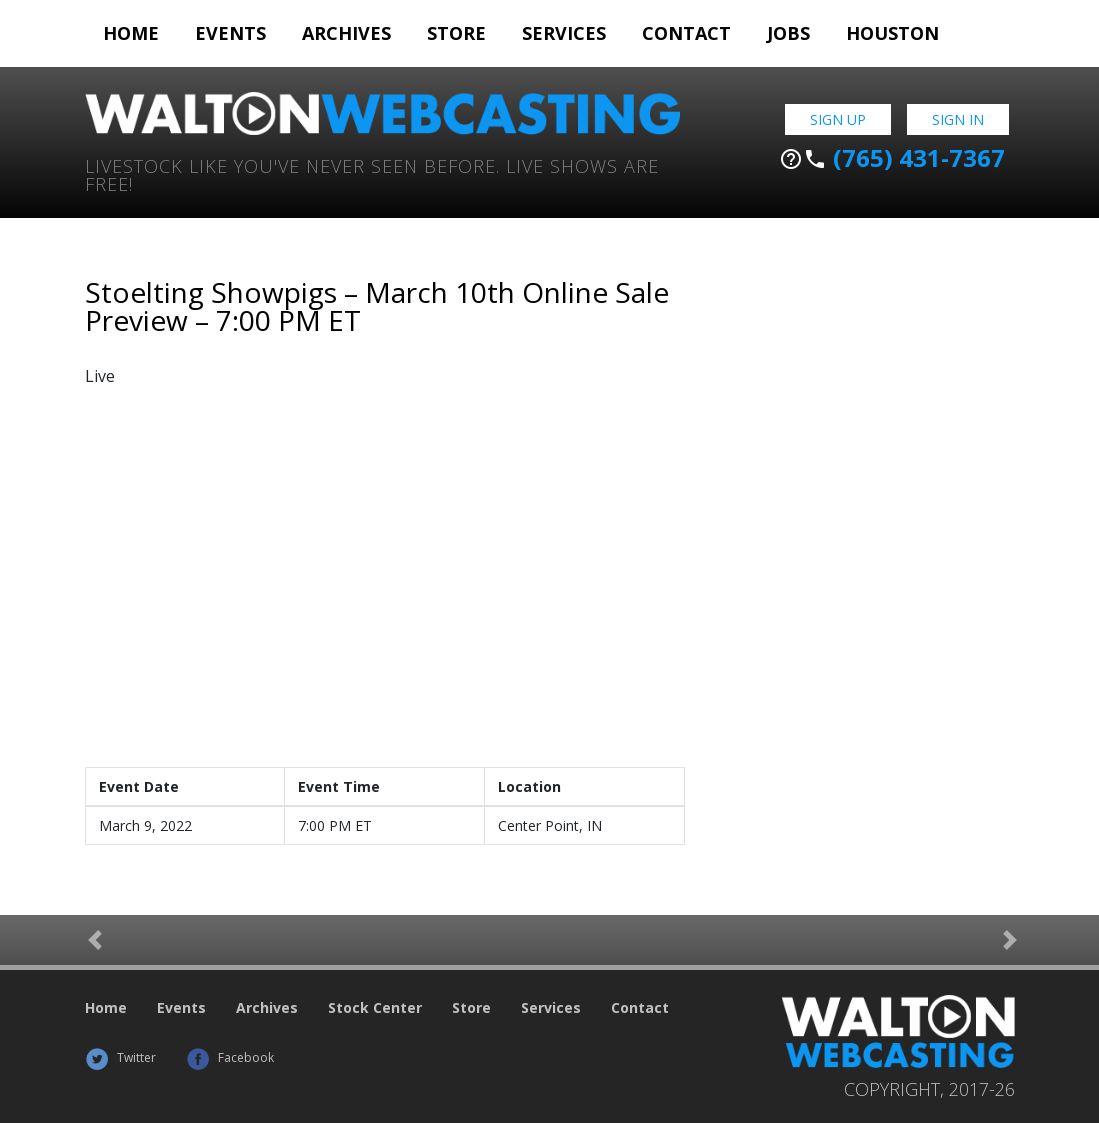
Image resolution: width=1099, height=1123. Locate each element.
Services (564, 33)
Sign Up (838, 119)
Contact (686, 33)
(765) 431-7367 (892, 158)
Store (456, 33)
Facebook (230, 1057)
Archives (346, 33)
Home (131, 33)
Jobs (788, 33)
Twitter (120, 1057)
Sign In (958, 119)
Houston (892, 33)
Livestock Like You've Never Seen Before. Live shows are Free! (372, 173)
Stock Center (375, 1007)
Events (230, 33)
